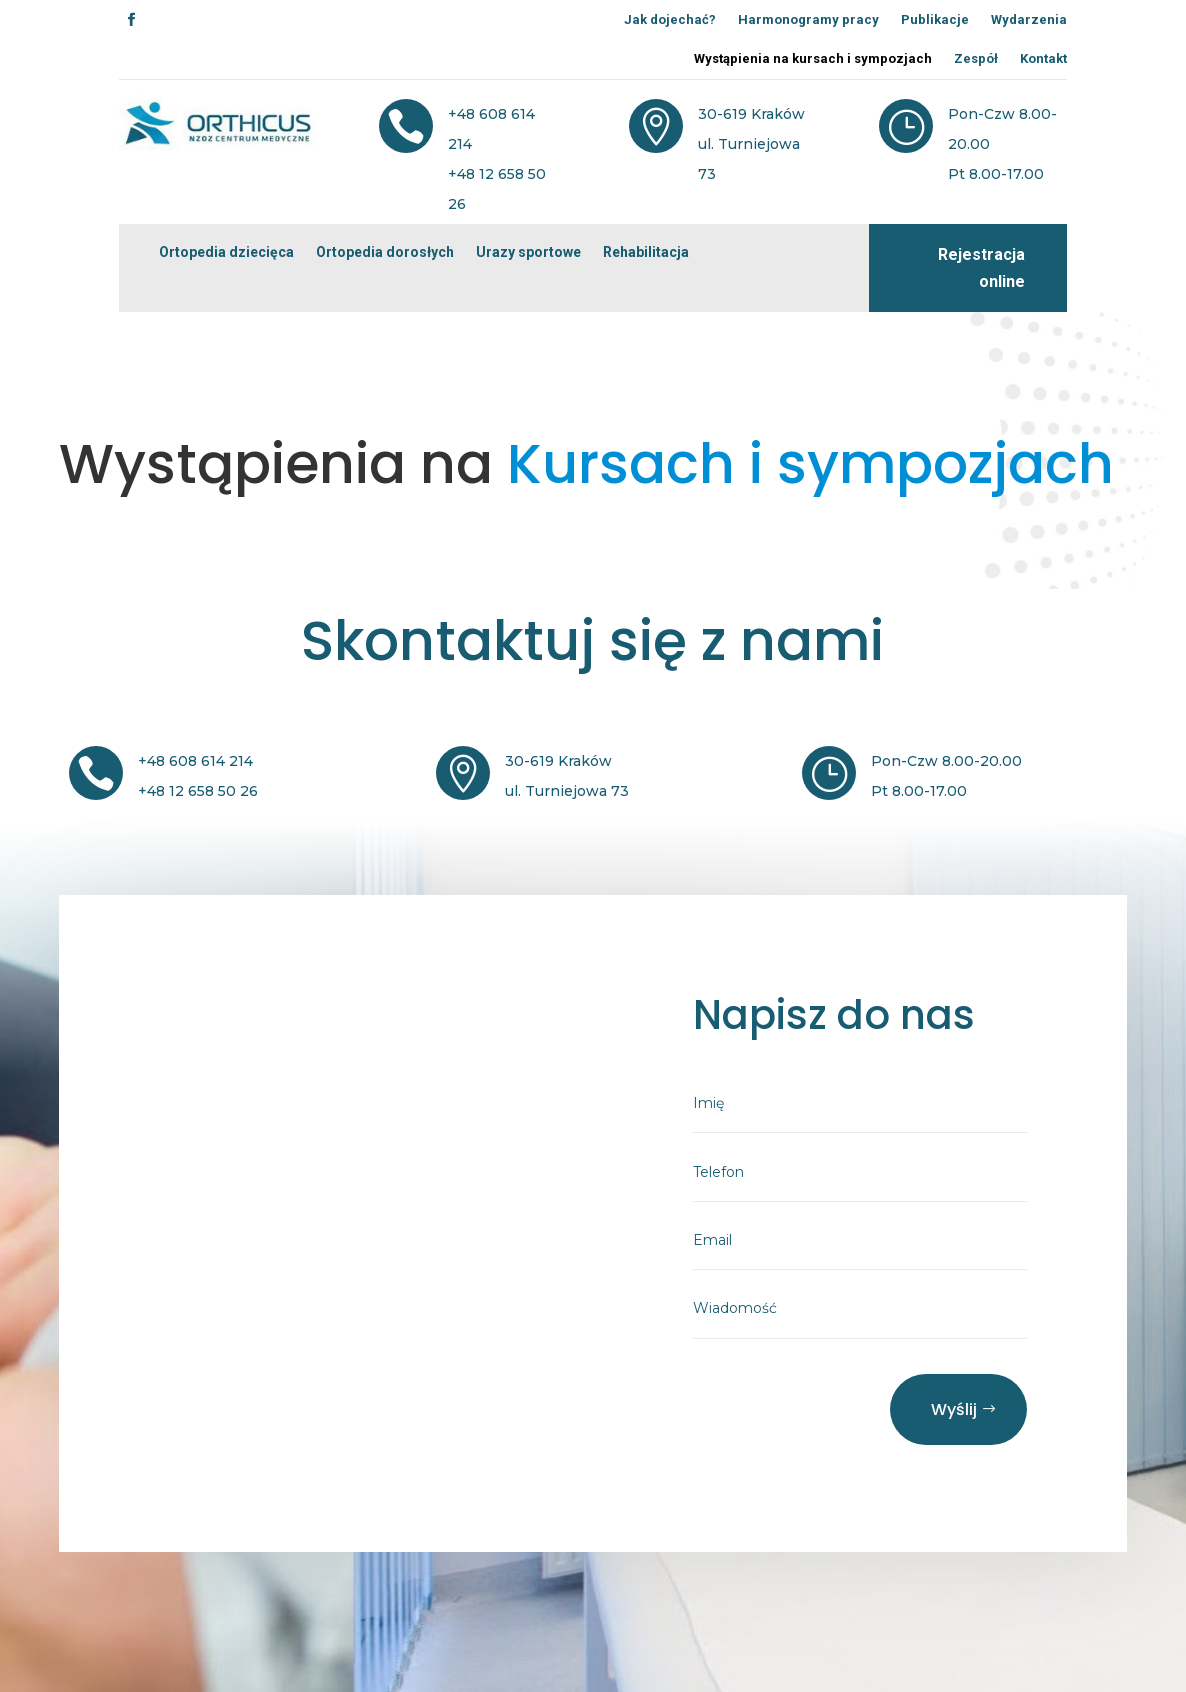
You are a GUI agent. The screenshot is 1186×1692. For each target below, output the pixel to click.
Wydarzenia (1029, 19)
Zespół (976, 58)
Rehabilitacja (646, 252)
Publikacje (935, 19)
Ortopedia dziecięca (226, 252)
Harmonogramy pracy (808, 19)
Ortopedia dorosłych (385, 252)
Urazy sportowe (528, 252)
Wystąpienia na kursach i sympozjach (813, 58)
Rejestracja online (981, 268)
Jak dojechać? (670, 19)
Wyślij (954, 1409)
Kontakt (1043, 58)
